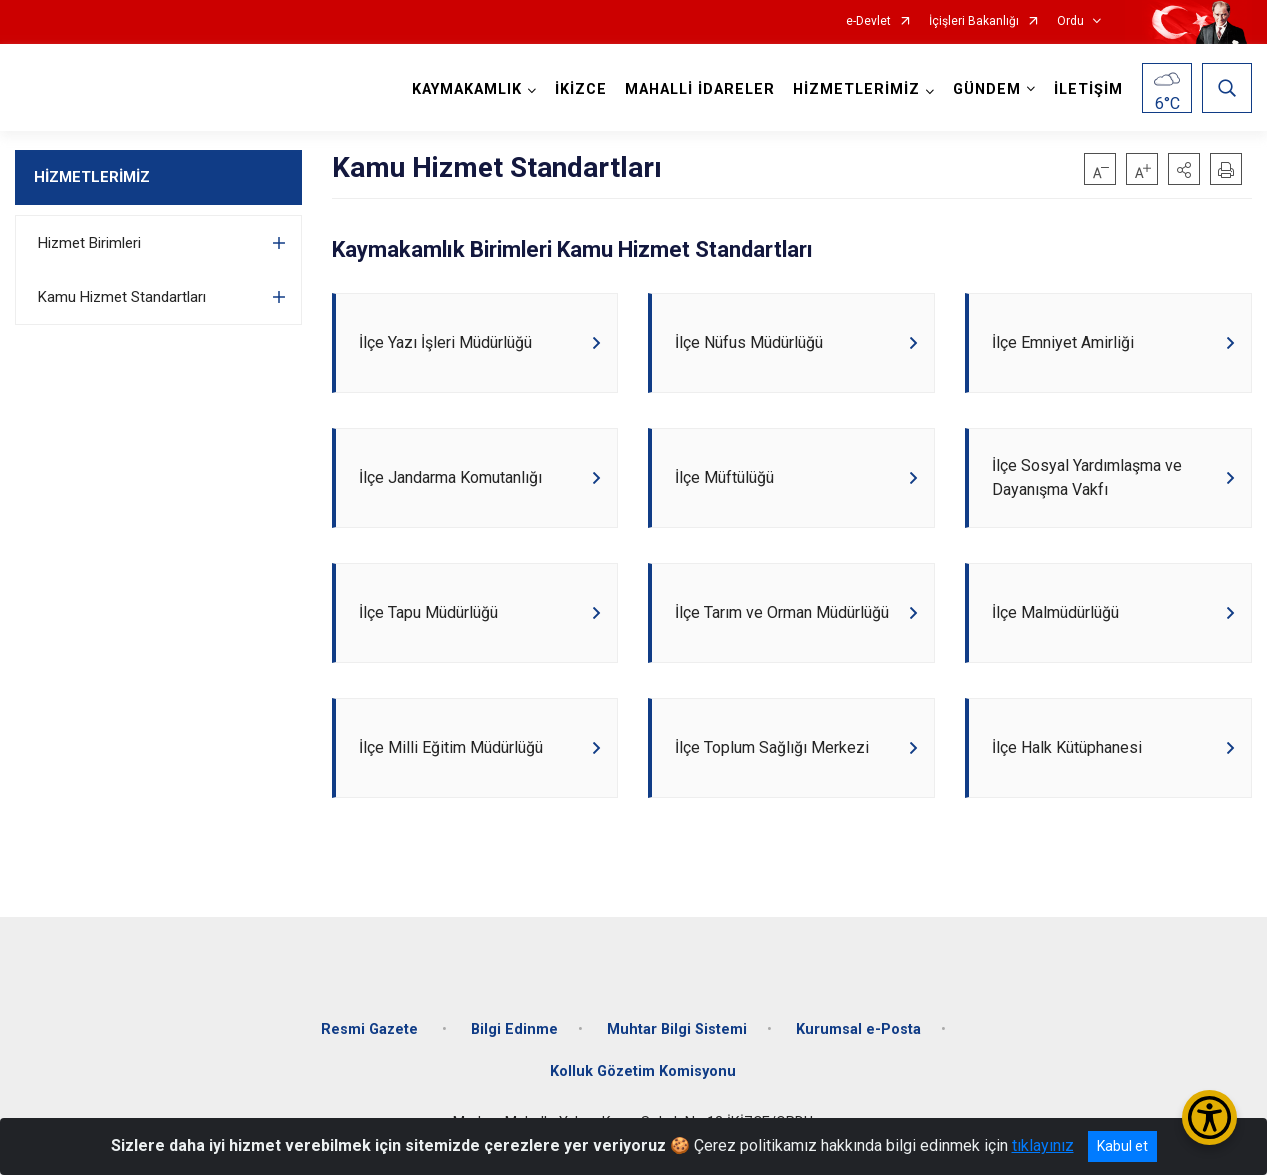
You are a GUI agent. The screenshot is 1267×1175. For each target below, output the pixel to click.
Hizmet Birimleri (89, 243)
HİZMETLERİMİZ (92, 177)
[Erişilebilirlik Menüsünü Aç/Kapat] (1209, 1117)
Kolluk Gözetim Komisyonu (643, 1071)
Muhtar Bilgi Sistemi (677, 1029)
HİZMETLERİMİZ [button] (856, 89)
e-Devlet (868, 21)
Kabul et (1122, 1146)
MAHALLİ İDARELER (700, 89)
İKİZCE (581, 89)
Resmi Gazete (371, 1029)
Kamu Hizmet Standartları (122, 297)
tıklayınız (1043, 1145)
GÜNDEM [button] (987, 89)
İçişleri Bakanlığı (974, 21)
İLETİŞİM (1088, 89)
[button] (1184, 169)
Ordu (1070, 21)
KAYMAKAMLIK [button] (467, 89)
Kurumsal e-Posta (858, 1029)
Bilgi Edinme (514, 1029)
